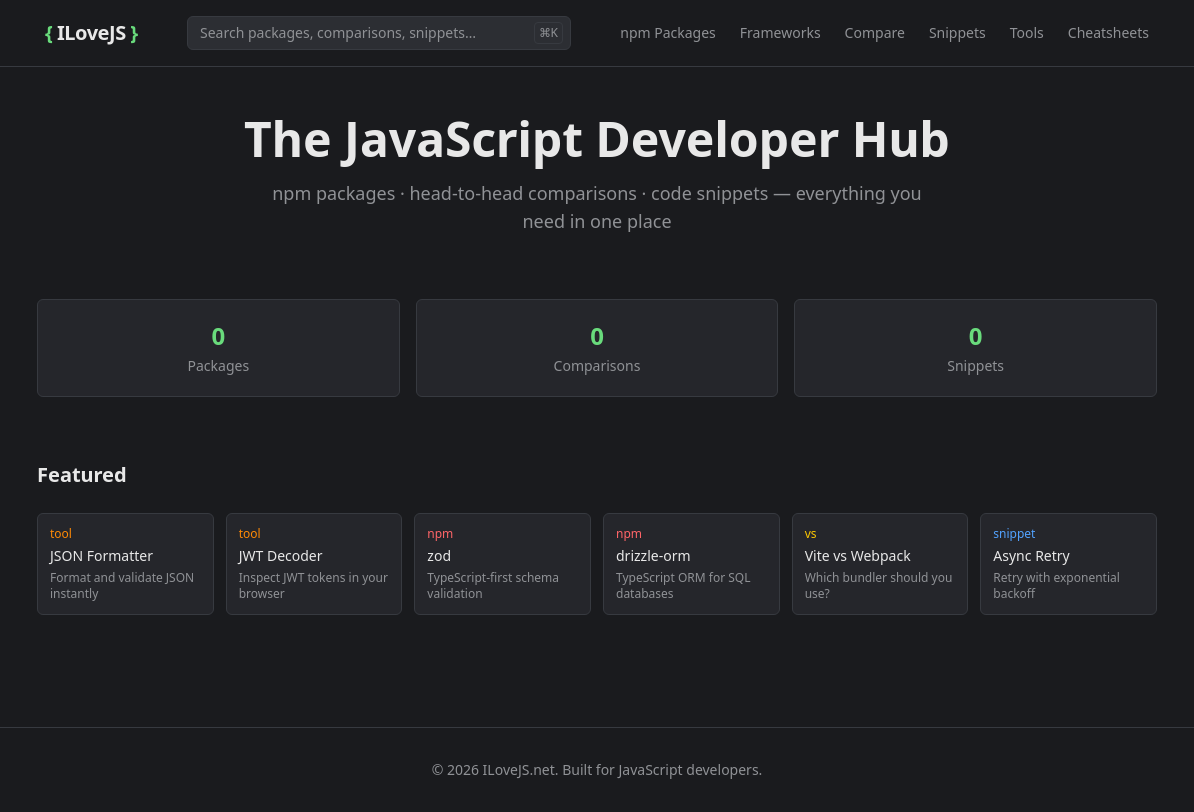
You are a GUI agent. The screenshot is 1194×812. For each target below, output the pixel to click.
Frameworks (780, 32)
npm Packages (668, 32)
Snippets (957, 32)
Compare (875, 32)
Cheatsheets (1108, 32)
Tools (1027, 32)
